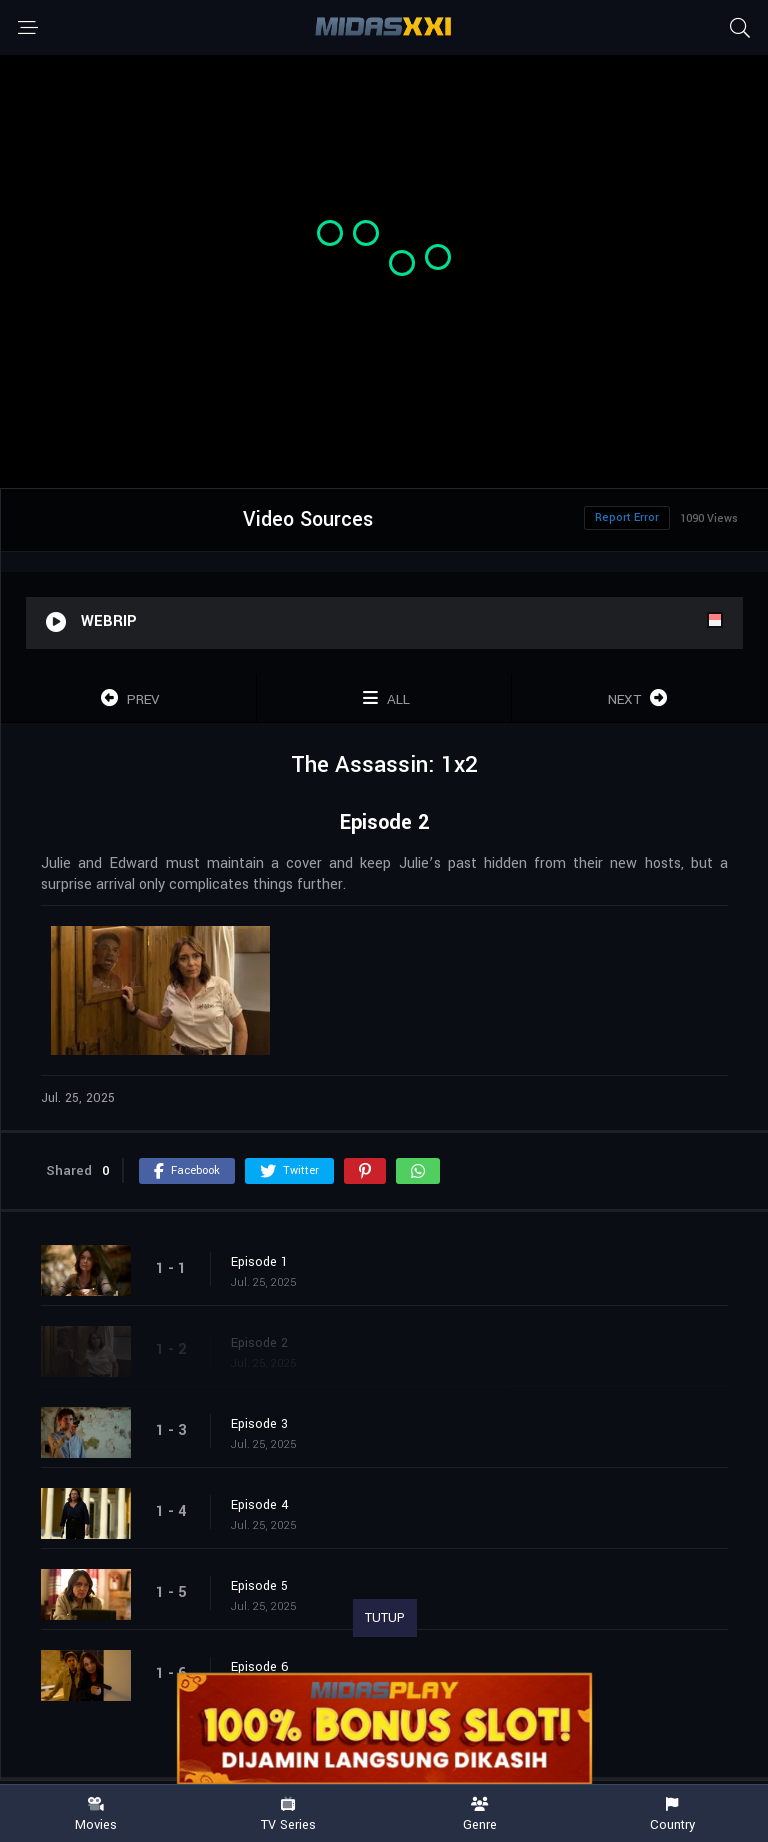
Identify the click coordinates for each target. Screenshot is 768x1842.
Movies (96, 1814)
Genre (480, 1814)
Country (672, 1814)
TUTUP (385, 1618)
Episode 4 (260, 1505)
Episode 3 (259, 1424)
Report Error (627, 517)
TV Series (288, 1814)
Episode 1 (259, 1262)
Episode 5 (259, 1586)
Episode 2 (259, 1343)
